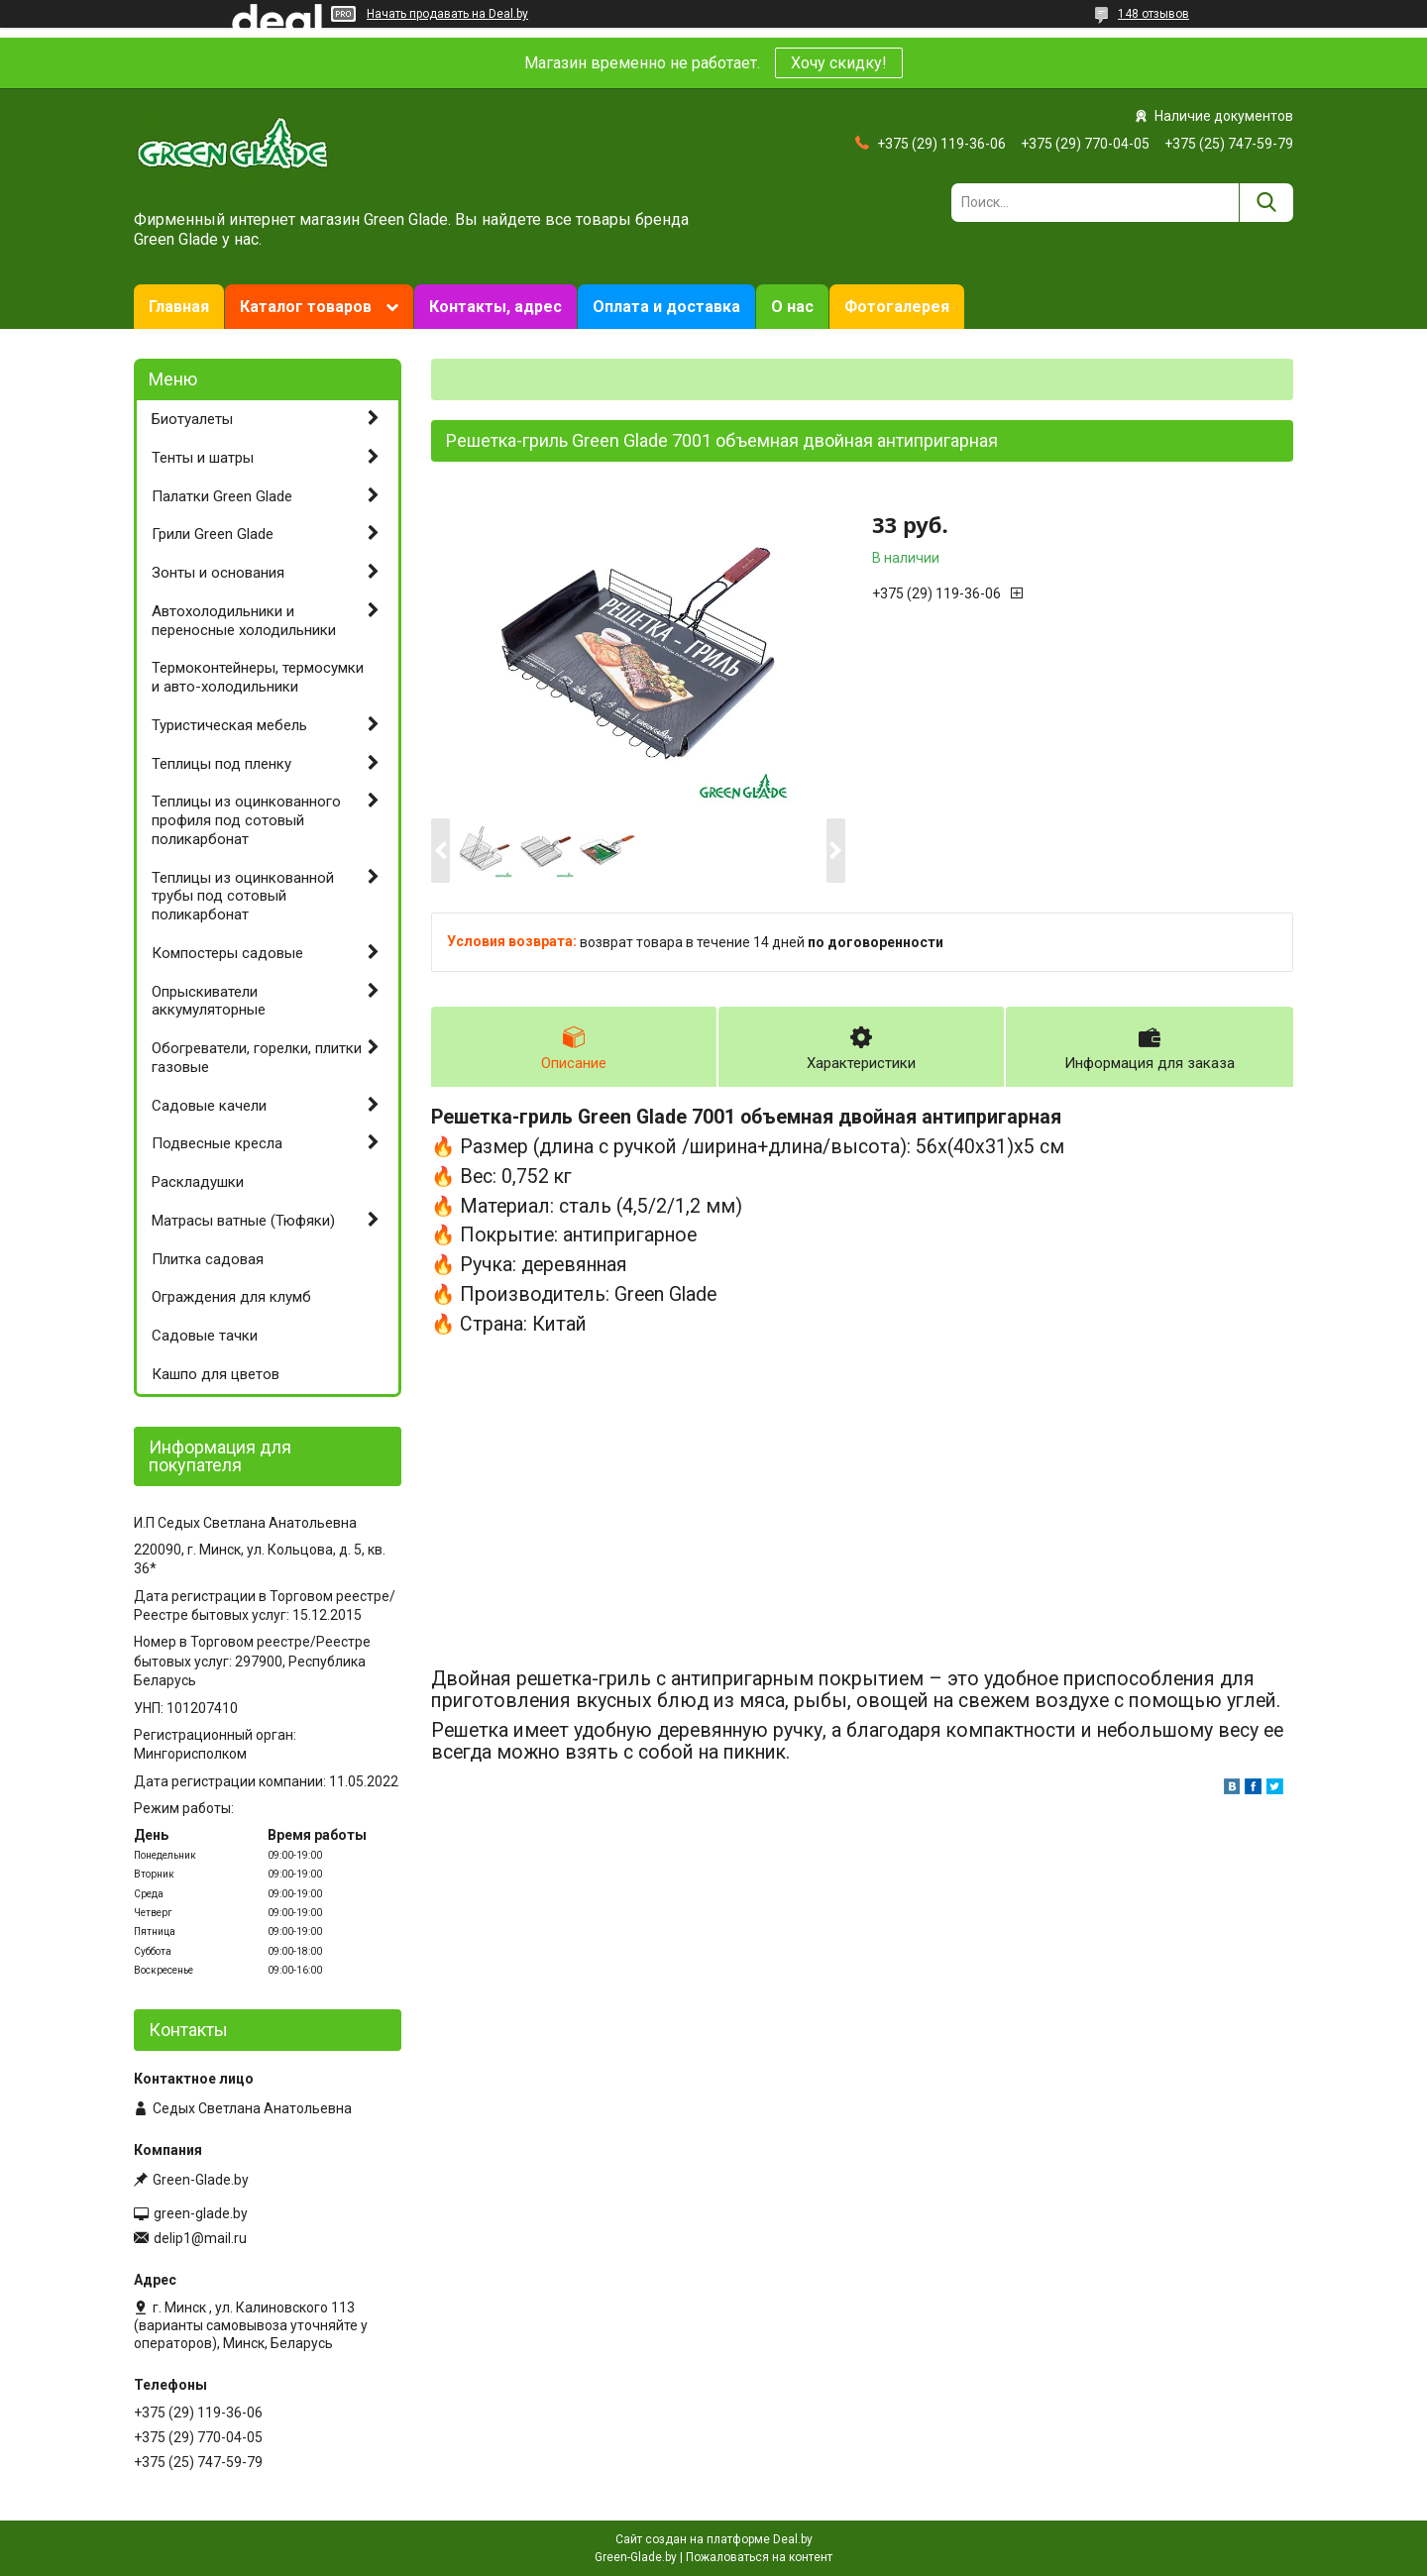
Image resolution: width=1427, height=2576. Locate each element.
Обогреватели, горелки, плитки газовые (257, 1057)
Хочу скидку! (839, 63)
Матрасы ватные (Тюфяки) (243, 1221)
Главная (179, 306)
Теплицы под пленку (221, 764)
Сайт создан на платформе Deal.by (714, 2539)
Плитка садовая (208, 1259)
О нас (792, 306)
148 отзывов (1153, 14)
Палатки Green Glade (222, 496)
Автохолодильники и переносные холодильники (244, 620)
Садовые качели (209, 1106)
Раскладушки (198, 1182)
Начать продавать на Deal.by (447, 14)
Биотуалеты (192, 419)
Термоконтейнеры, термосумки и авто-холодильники (258, 677)
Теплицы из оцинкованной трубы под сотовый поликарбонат (243, 896)
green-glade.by (201, 2213)
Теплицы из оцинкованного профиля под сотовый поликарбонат (246, 820)
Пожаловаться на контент (759, 2557)
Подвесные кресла (217, 1143)
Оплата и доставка (666, 306)
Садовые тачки (205, 1335)
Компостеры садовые (227, 953)
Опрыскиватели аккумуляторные (209, 1001)
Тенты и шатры (203, 458)
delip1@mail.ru (200, 2238)
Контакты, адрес (495, 306)
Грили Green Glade (213, 534)
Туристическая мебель (229, 725)
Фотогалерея (896, 306)
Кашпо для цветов (215, 1374)
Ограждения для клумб (231, 1297)
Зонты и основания (218, 573)
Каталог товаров (306, 306)
